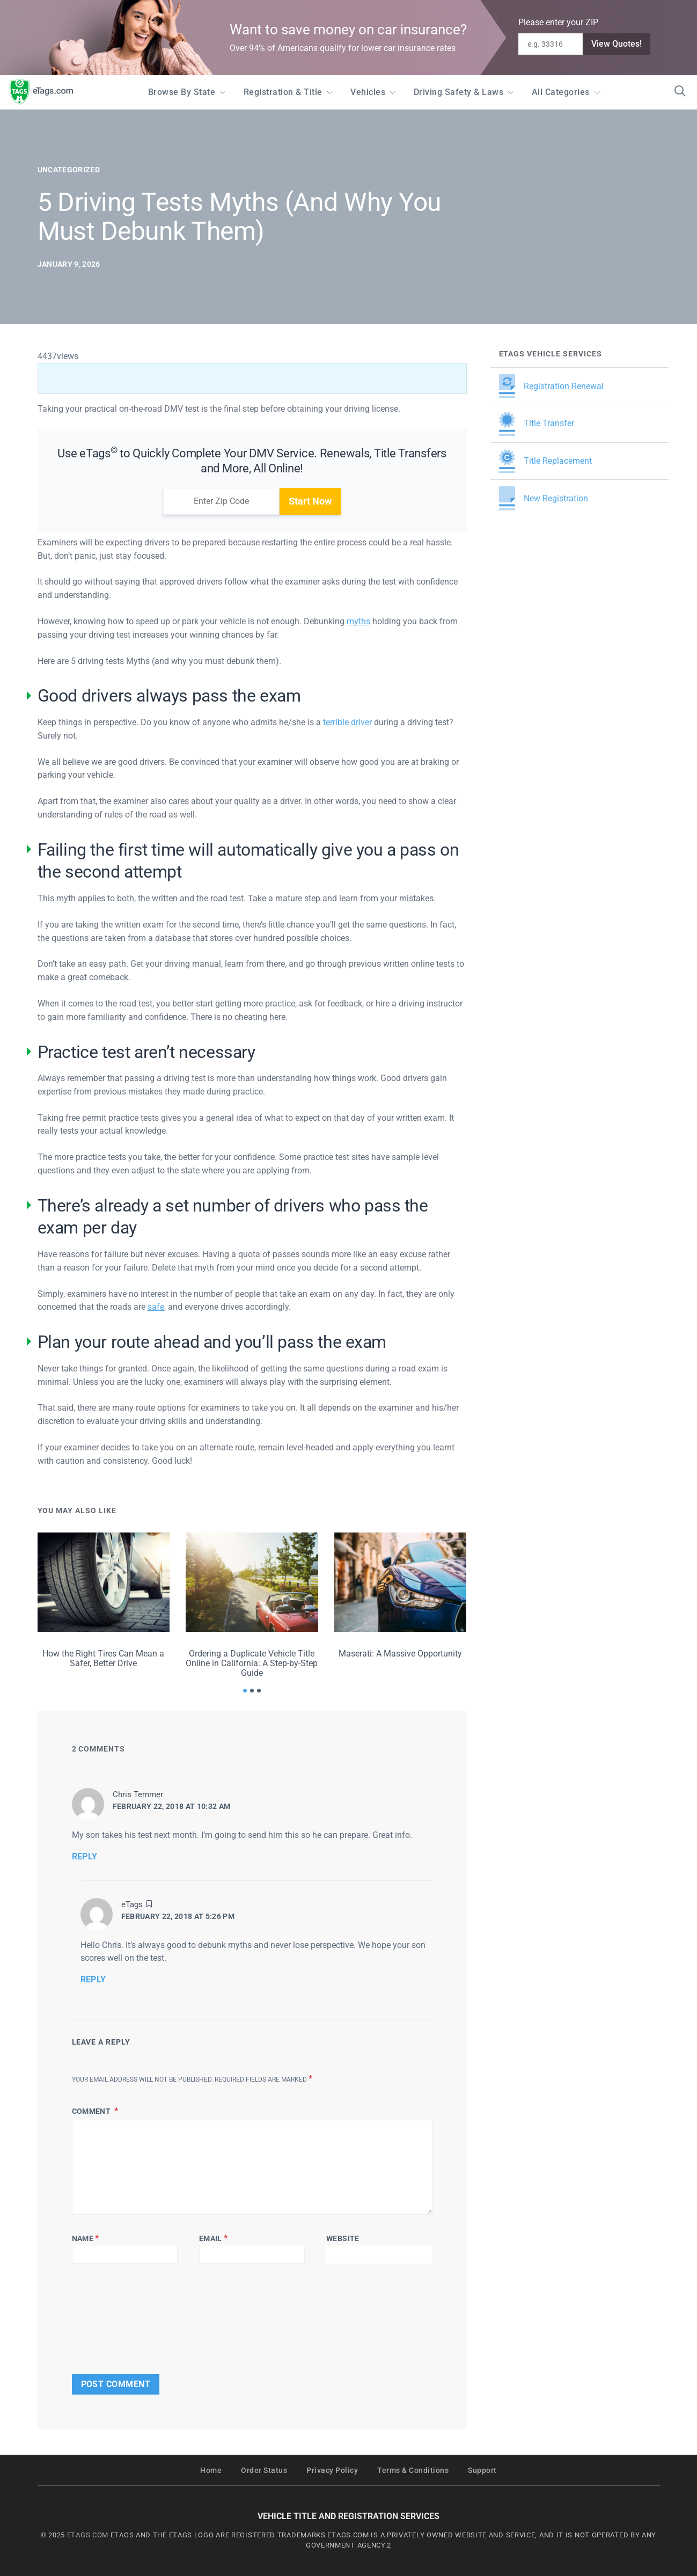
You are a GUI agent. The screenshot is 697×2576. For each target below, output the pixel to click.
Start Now (310, 501)
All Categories (561, 92)
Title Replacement (545, 461)
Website (342, 2238)
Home (211, 2470)
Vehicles (367, 92)
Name (85, 2238)
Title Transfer (536, 424)
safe (156, 1307)
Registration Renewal (551, 386)
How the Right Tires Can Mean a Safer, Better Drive (103, 1658)
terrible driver (347, 722)
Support (482, 2470)
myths (358, 621)
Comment (92, 2111)
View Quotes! (616, 44)
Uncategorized (69, 169)
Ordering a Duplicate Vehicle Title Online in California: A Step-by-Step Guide (252, 1663)
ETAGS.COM (87, 2535)
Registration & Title (283, 92)
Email (213, 2238)
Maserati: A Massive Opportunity (400, 1653)
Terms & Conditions (413, 2470)
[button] (244, 1690)
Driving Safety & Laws (459, 92)
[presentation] (105, 2316)
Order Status (264, 2470)
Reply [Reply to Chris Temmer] (85, 1856)
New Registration (543, 498)
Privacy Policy (332, 2470)
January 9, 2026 (69, 264)
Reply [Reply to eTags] (93, 1979)
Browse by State (182, 92)
